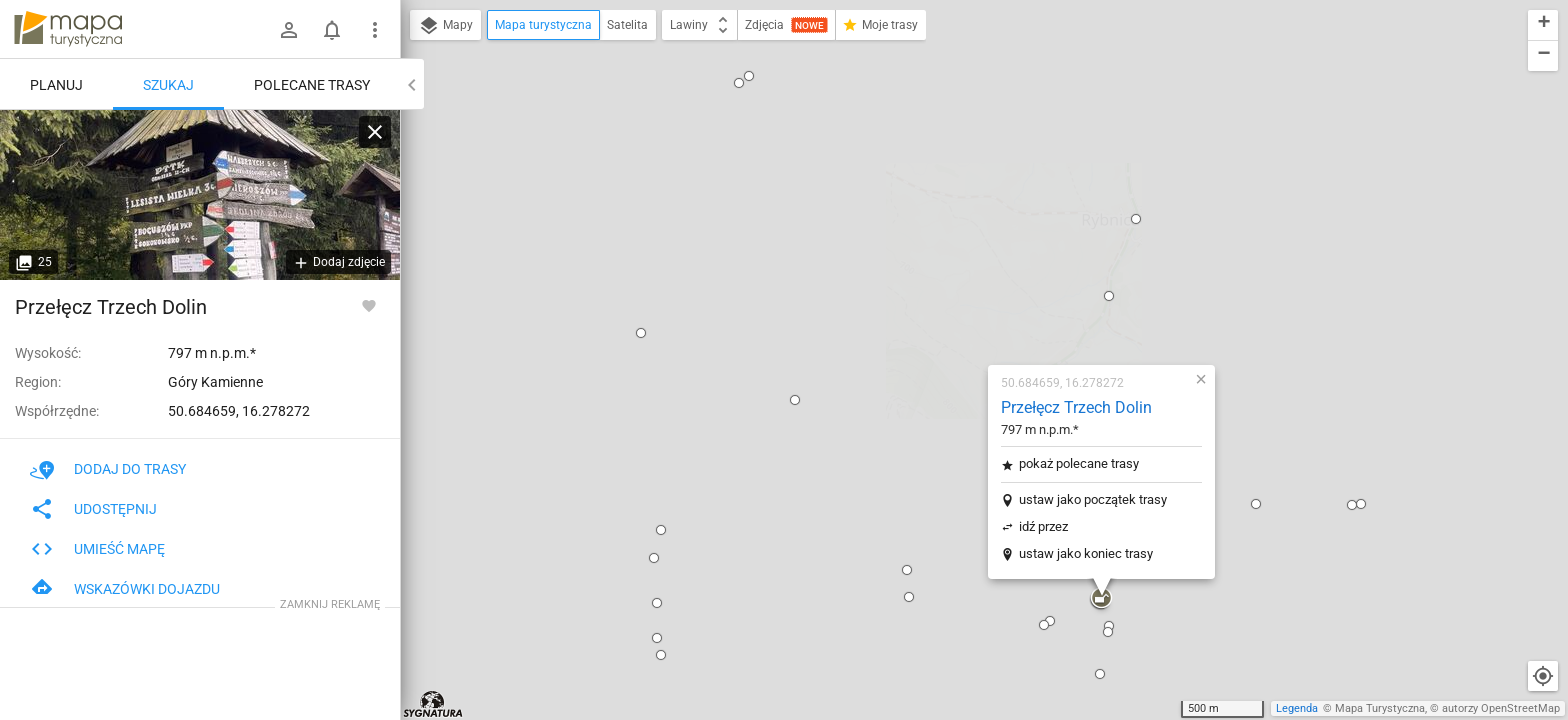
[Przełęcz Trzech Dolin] (200, 195)
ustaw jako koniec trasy (968, 309)
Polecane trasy (312, 85)
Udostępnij (93, 509)
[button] (469, 164)
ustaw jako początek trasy (975, 255)
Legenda (1297, 708)
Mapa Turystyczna (1380, 708)
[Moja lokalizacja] (1543, 676)
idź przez (925, 282)
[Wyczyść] (375, 132)
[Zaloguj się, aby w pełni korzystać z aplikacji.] (369, 305)
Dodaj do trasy (108, 469)
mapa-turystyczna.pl (68, 29)
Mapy (445, 26)
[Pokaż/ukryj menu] (375, 30)
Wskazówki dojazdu (125, 589)
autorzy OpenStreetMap (1501, 708)
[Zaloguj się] (289, 30)
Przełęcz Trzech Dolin (958, 163)
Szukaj (168, 85)
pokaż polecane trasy (961, 219)
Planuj (56, 85)
